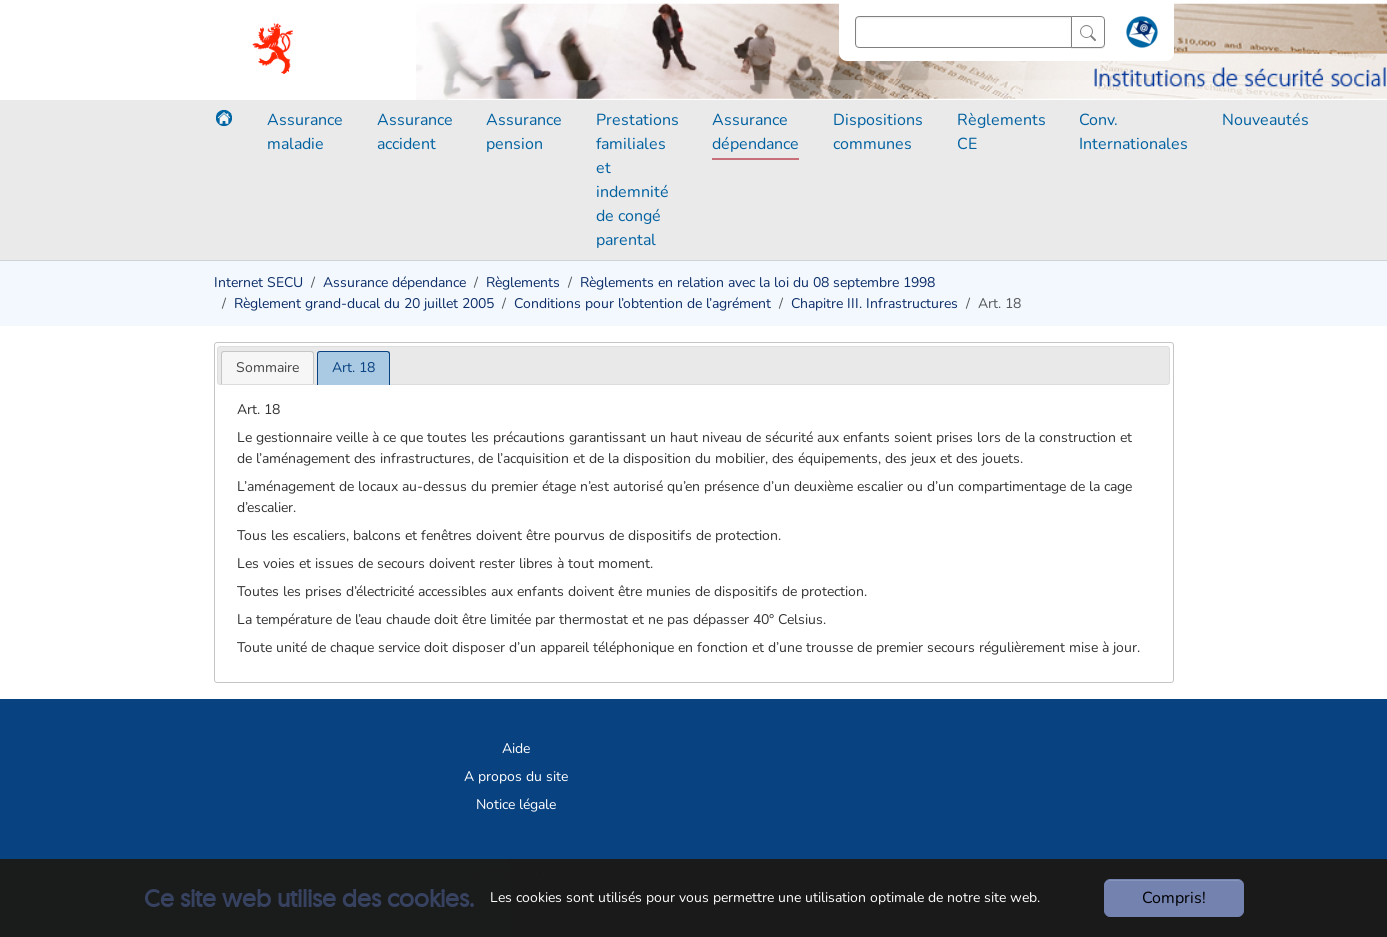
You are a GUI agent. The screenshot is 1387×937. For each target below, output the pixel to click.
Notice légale (516, 804)
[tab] (267, 367)
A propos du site (516, 776)
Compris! (1174, 898)
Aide (516, 748)
